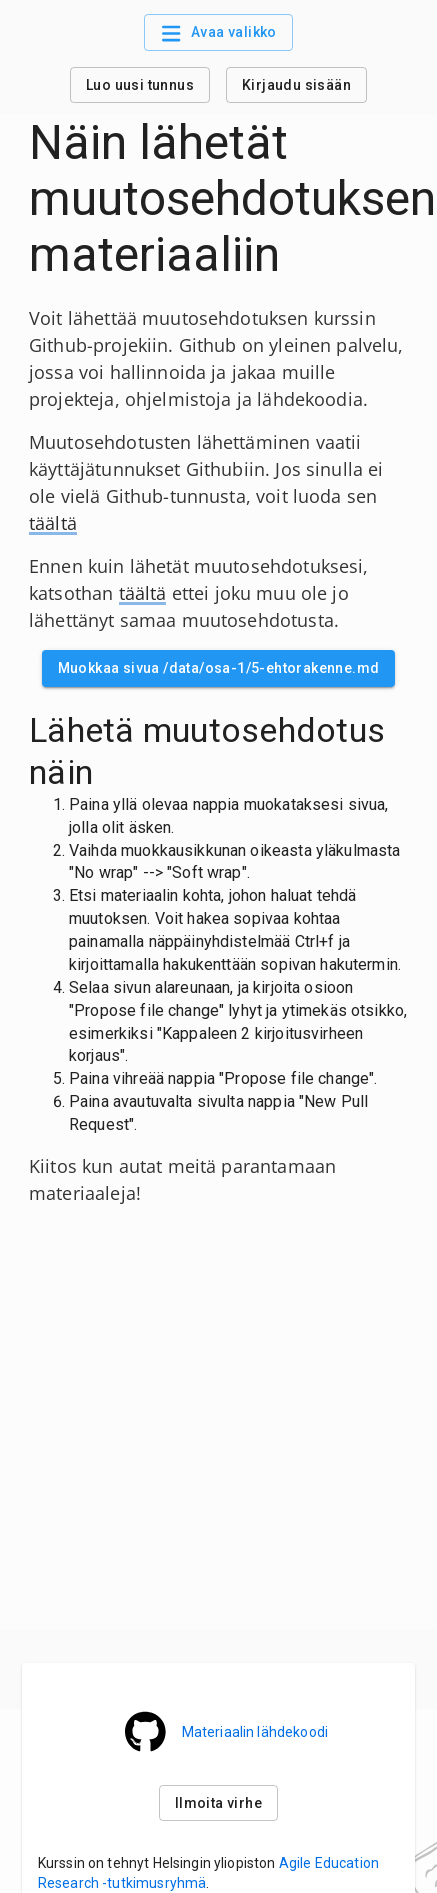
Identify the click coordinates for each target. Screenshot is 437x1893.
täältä (53, 523)
